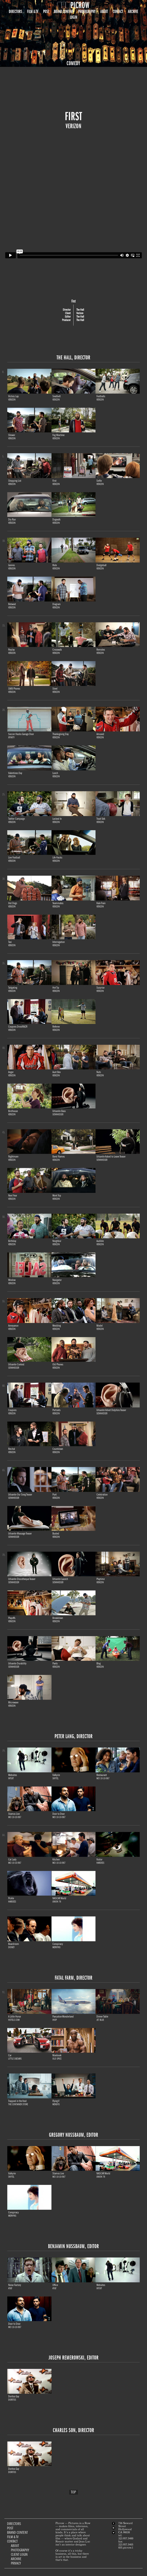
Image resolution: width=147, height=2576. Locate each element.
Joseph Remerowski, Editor (74, 2357)
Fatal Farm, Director (73, 1977)
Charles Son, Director (73, 2430)
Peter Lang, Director (74, 1736)
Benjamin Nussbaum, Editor (73, 2246)
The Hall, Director (73, 357)
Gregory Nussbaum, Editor (73, 2134)
